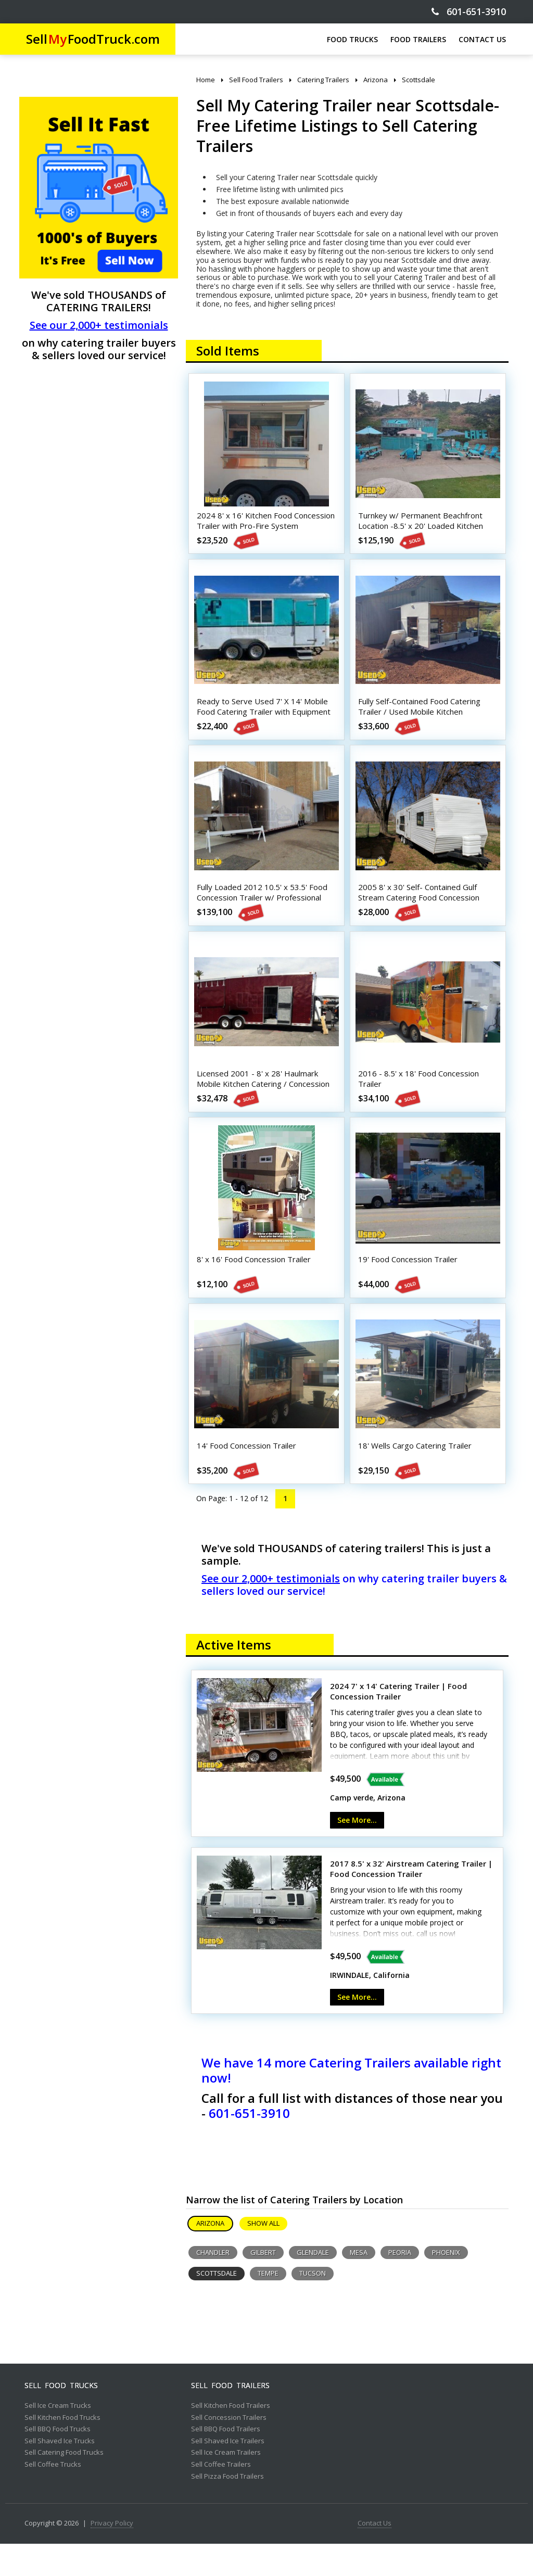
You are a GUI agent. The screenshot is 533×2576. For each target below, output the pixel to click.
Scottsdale (216, 2305)
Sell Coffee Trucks (52, 2497)
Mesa (358, 2284)
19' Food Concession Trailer (410, 1283)
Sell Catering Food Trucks (64, 2485)
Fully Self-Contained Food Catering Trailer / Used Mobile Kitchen (422, 714)
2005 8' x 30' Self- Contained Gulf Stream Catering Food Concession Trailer (421, 911)
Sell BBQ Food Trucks (57, 2461)
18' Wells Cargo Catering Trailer (417, 1475)
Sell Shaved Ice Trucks (59, 2473)
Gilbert (263, 2284)
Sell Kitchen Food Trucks (62, 2450)
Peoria (399, 2284)
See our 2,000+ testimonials (99, 325)
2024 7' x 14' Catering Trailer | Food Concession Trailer (398, 1724)
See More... (357, 1852)
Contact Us (374, 2556)
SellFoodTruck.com (93, 38)
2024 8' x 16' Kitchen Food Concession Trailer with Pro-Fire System (256, 528)
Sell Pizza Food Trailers (227, 2509)
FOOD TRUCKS (352, 39)
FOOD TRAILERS (418, 39)
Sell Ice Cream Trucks (57, 2438)
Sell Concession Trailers (228, 2450)
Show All (263, 2255)
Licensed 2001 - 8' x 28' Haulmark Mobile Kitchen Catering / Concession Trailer (265, 1102)
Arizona (210, 2255)
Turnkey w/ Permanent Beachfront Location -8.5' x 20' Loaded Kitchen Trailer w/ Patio (423, 528)
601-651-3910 (469, 12)
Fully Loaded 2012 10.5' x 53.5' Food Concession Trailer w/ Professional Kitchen (264, 911)
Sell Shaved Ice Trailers (227, 2473)
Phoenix (446, 2284)
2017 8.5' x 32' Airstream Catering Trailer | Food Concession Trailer (411, 1900)
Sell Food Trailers (230, 2417)
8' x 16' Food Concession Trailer (256, 1283)
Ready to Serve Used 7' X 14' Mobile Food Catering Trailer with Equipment (266, 714)
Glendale (313, 2284)
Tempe (268, 2305)
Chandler (213, 2284)
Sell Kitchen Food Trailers (230, 2438)
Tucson (312, 2305)
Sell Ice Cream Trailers (226, 2485)
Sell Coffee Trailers (221, 2497)
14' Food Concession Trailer (249, 1475)
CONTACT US (482, 39)
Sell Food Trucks (61, 2417)
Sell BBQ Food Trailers (225, 2461)
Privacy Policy (112, 2556)
